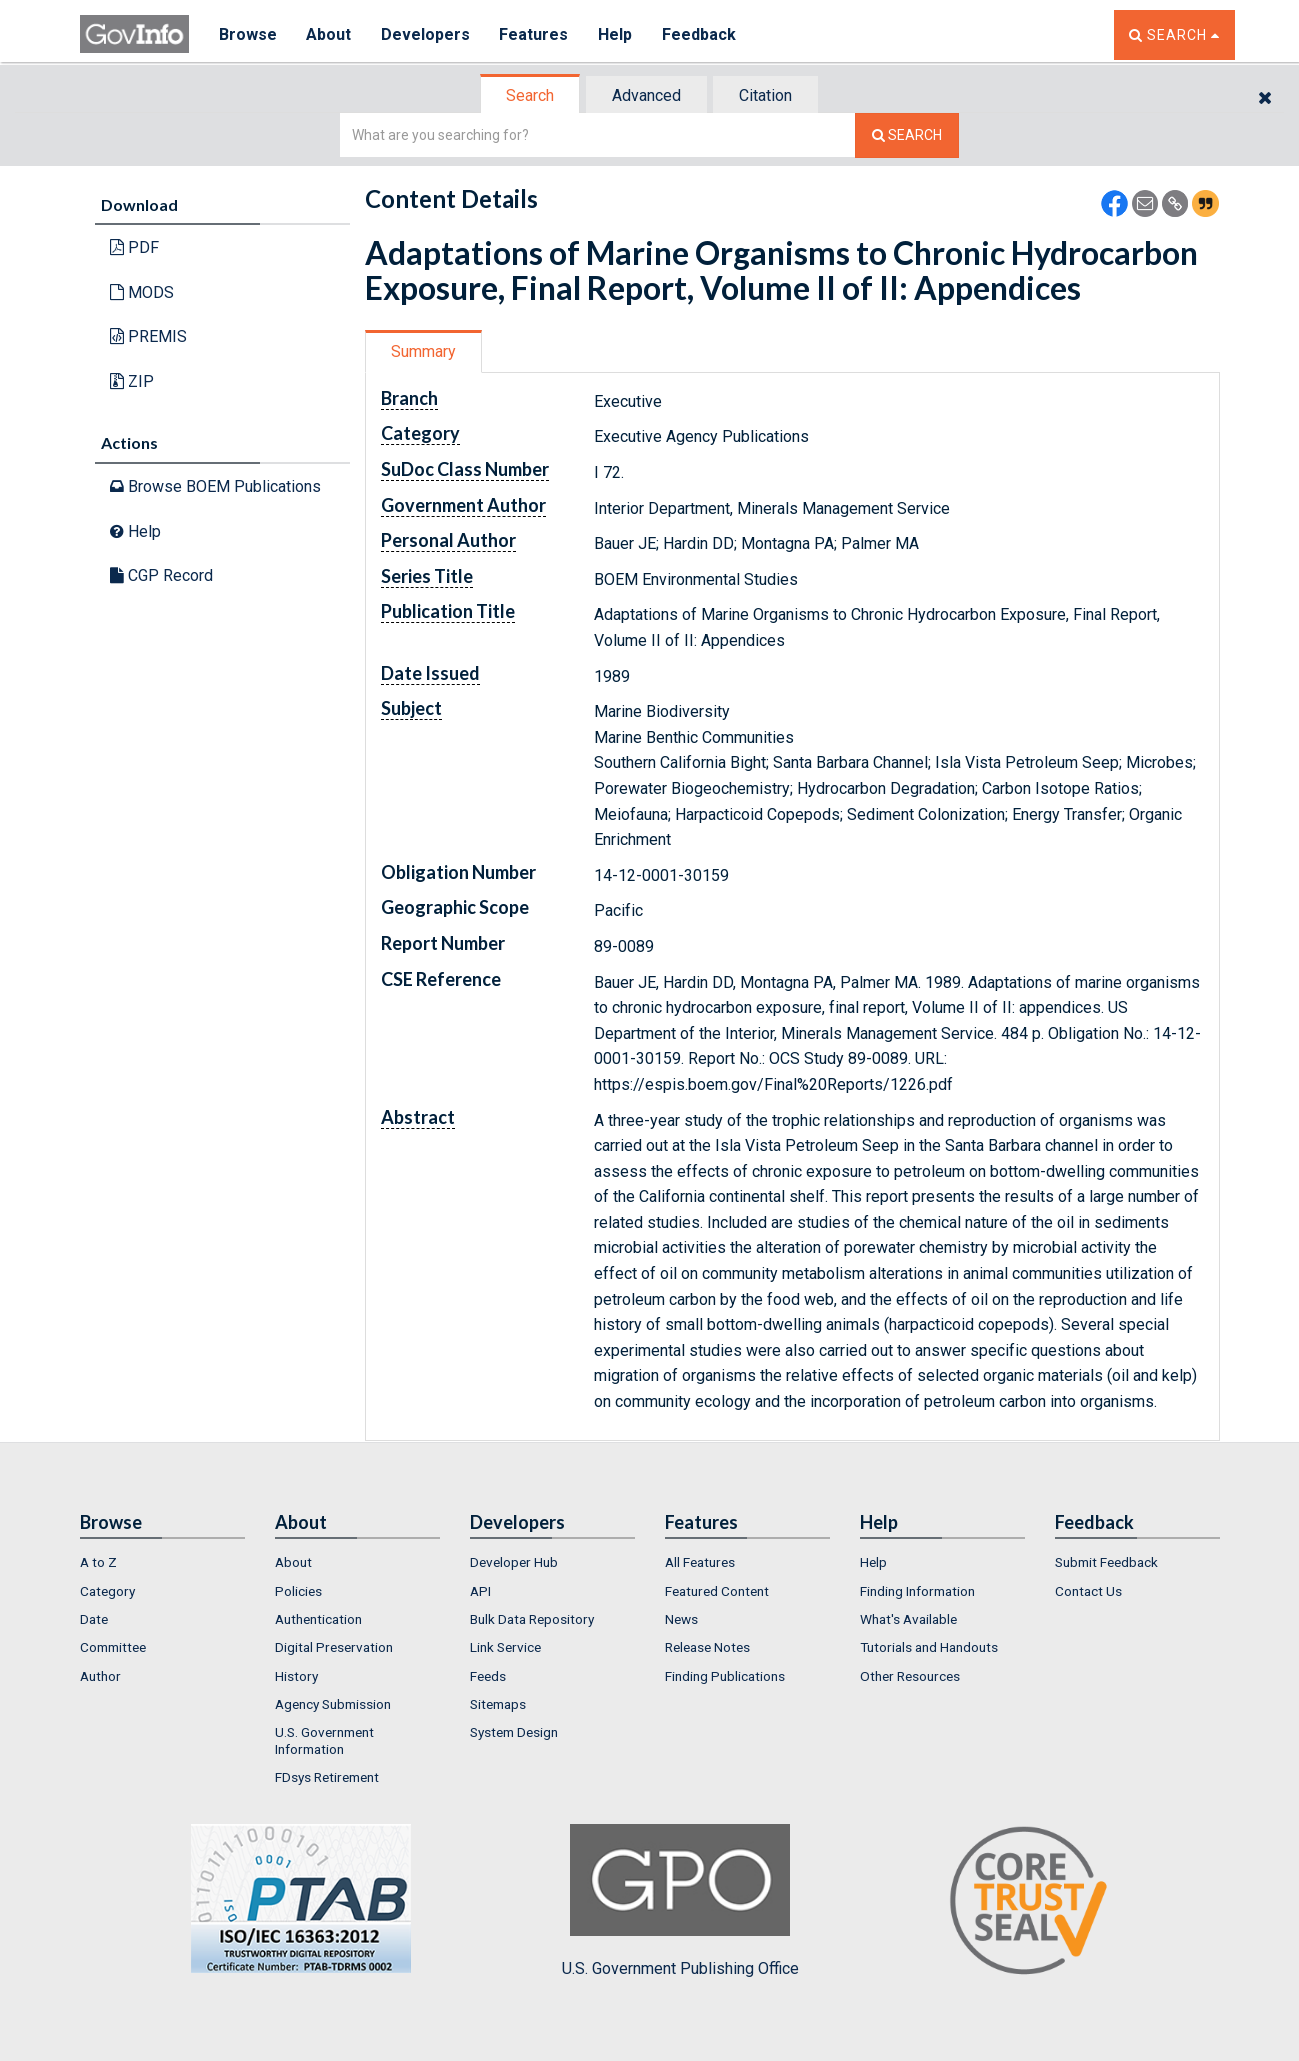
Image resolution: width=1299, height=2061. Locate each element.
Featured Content (717, 1591)
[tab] (531, 95)
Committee (113, 1647)
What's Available (908, 1619)
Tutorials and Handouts (929, 1647)
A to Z (98, 1562)
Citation (765, 95)
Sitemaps (498, 1704)
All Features (700, 1562)
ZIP (132, 381)
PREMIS (148, 336)
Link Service (505, 1647)
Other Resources (910, 1676)
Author (100, 1676)
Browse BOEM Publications (215, 486)
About (329, 34)
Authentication (318, 1619)
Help (617, 34)
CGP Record (161, 575)
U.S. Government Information (324, 1740)
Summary (423, 351)
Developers (426, 34)
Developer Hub (514, 1562)
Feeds (488, 1676)
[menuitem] (162, 1562)
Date (94, 1619)
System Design (514, 1732)
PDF (134, 247)
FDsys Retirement (327, 1777)
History (296, 1676)
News (681, 1619)
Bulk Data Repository (532, 1619)
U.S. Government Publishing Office (680, 1901)
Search (530, 95)
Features (535, 34)
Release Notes (707, 1647)
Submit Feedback (1106, 1562)
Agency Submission (333, 1704)
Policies (298, 1591)
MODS (142, 292)
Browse (248, 34)
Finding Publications (725, 1676)
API (480, 1591)
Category (107, 1591)
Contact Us (1088, 1591)
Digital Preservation (334, 1647)
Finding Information (917, 1591)
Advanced (646, 95)
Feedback (701, 34)
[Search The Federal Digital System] (907, 135)
